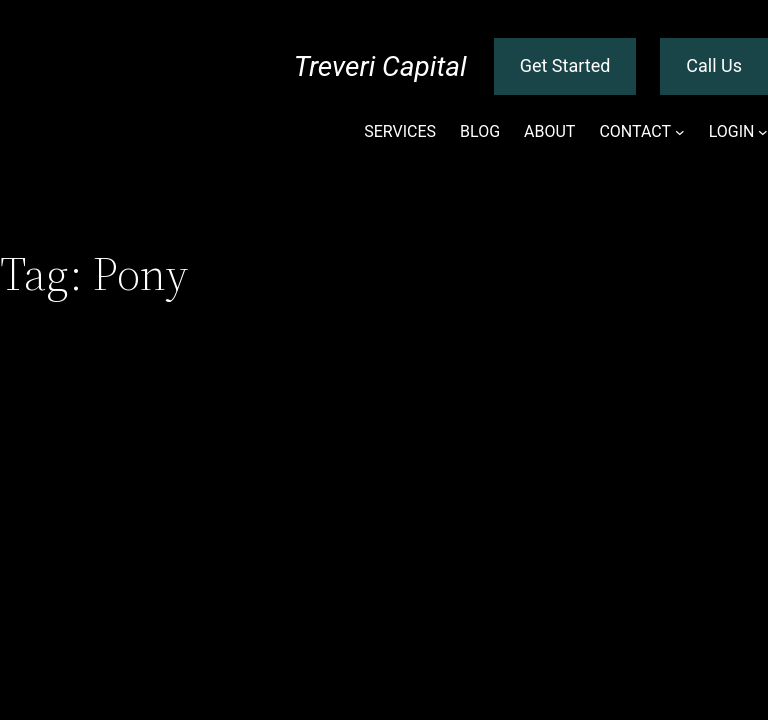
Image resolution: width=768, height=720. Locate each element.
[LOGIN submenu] (763, 132)
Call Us (714, 65)
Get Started (565, 65)
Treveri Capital (380, 66)
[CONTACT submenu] (680, 132)
